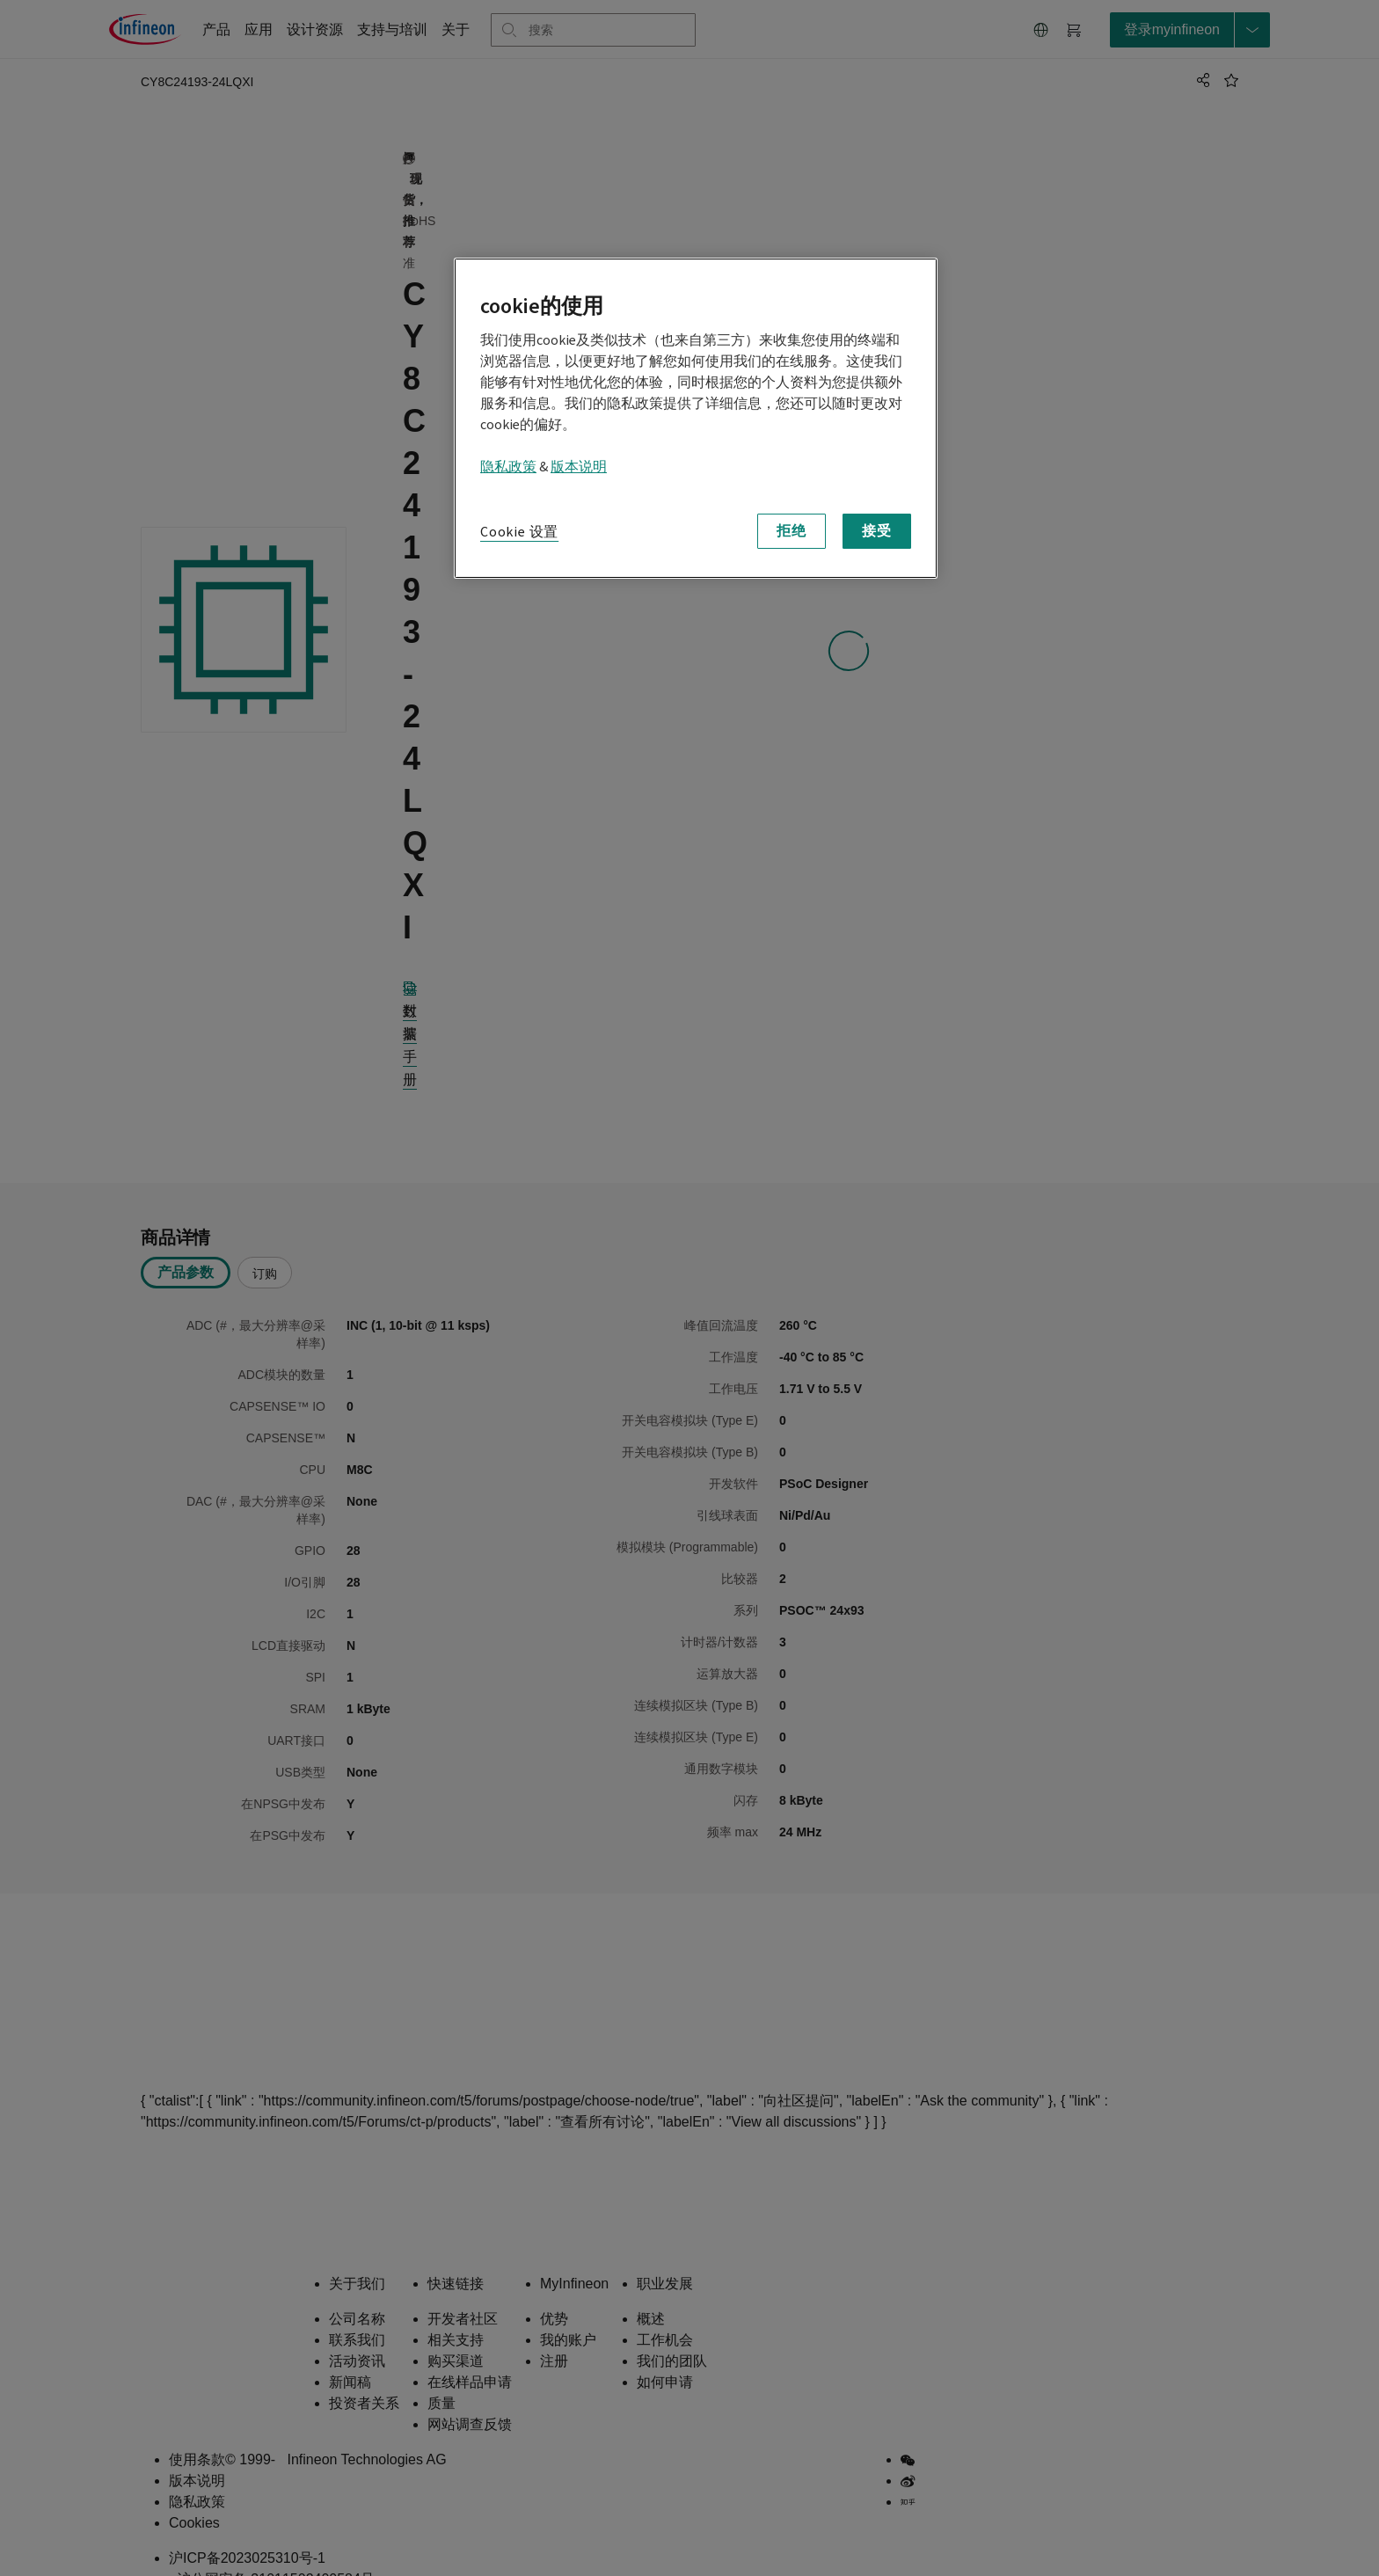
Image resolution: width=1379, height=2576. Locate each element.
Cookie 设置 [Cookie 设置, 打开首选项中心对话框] (519, 532)
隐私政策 (508, 467)
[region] (696, 418)
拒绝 (791, 531)
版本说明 (579, 467)
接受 (877, 531)
